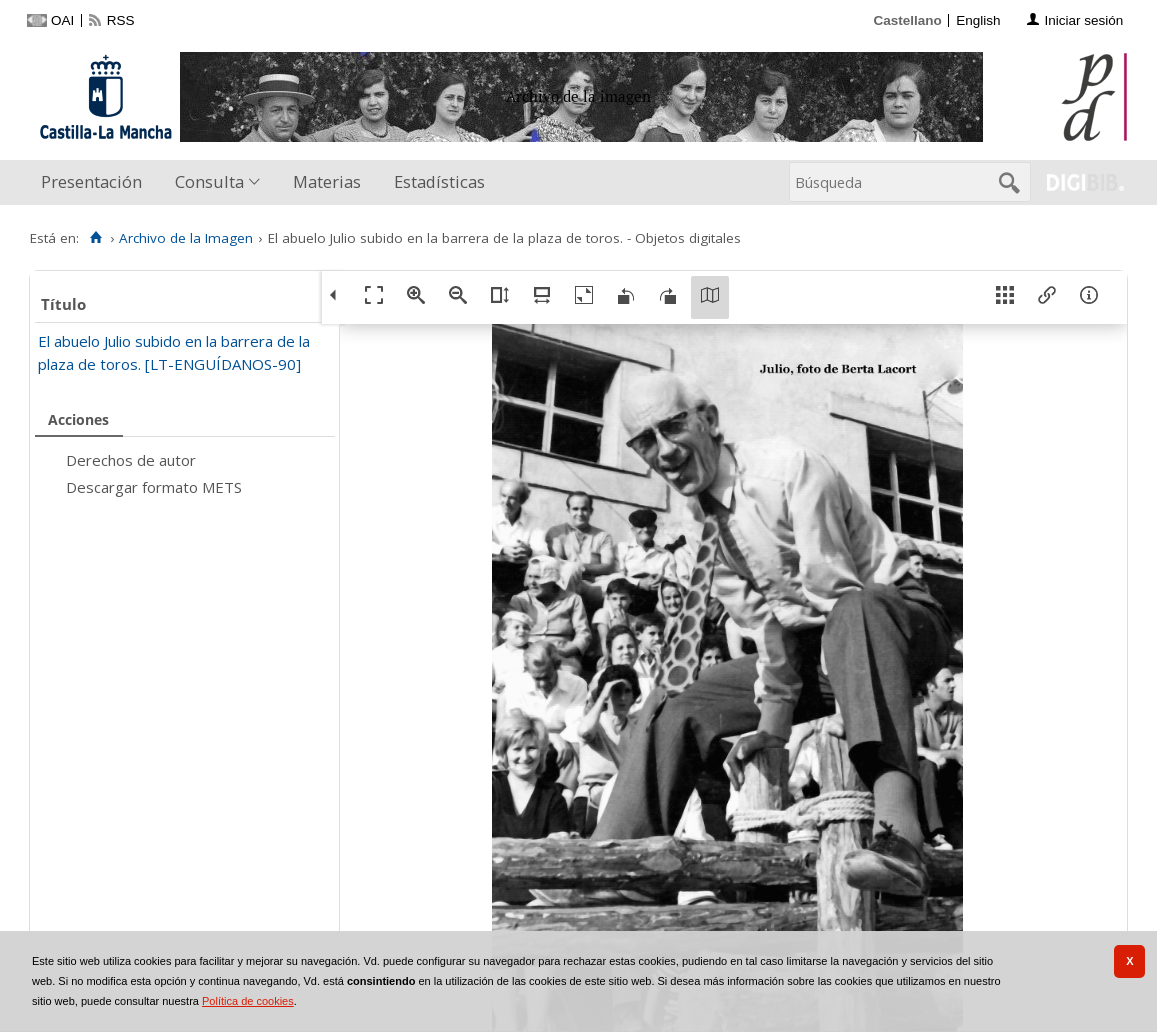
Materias (327, 181)
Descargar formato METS (154, 487)
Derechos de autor (131, 460)
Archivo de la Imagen (186, 238)
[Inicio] (95, 238)
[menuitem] (96, 182)
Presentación (91, 181)
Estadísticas (439, 181)
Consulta (209, 181)
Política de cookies (248, 1001)
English (978, 20)
